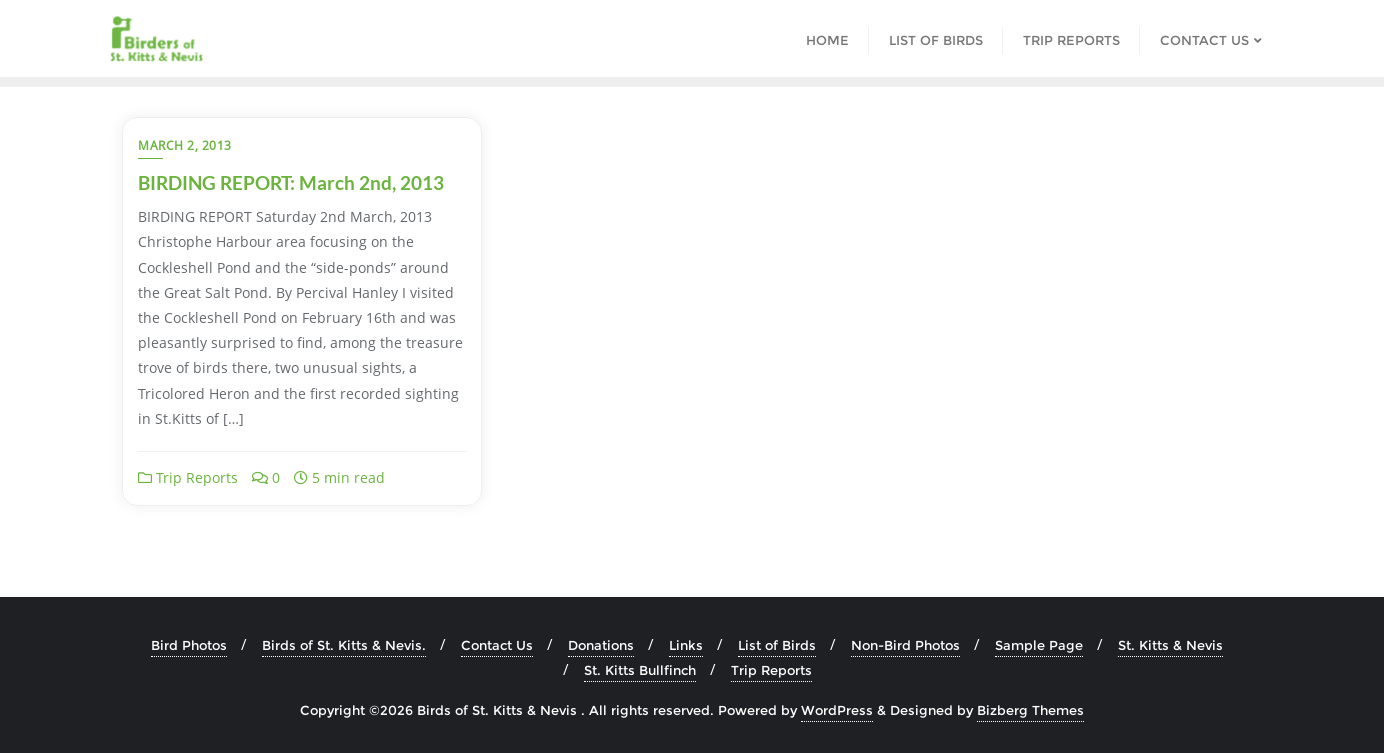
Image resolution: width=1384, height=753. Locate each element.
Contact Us (497, 645)
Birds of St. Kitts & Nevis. (344, 645)
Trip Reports (188, 477)
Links (686, 645)
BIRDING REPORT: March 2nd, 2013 (291, 182)
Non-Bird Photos (905, 645)
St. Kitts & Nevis (1170, 645)
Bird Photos (189, 645)
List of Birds (777, 645)
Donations (601, 645)
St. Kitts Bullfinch (640, 670)
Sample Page (1039, 645)
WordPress (837, 710)
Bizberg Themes (1030, 710)
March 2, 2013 (185, 145)
